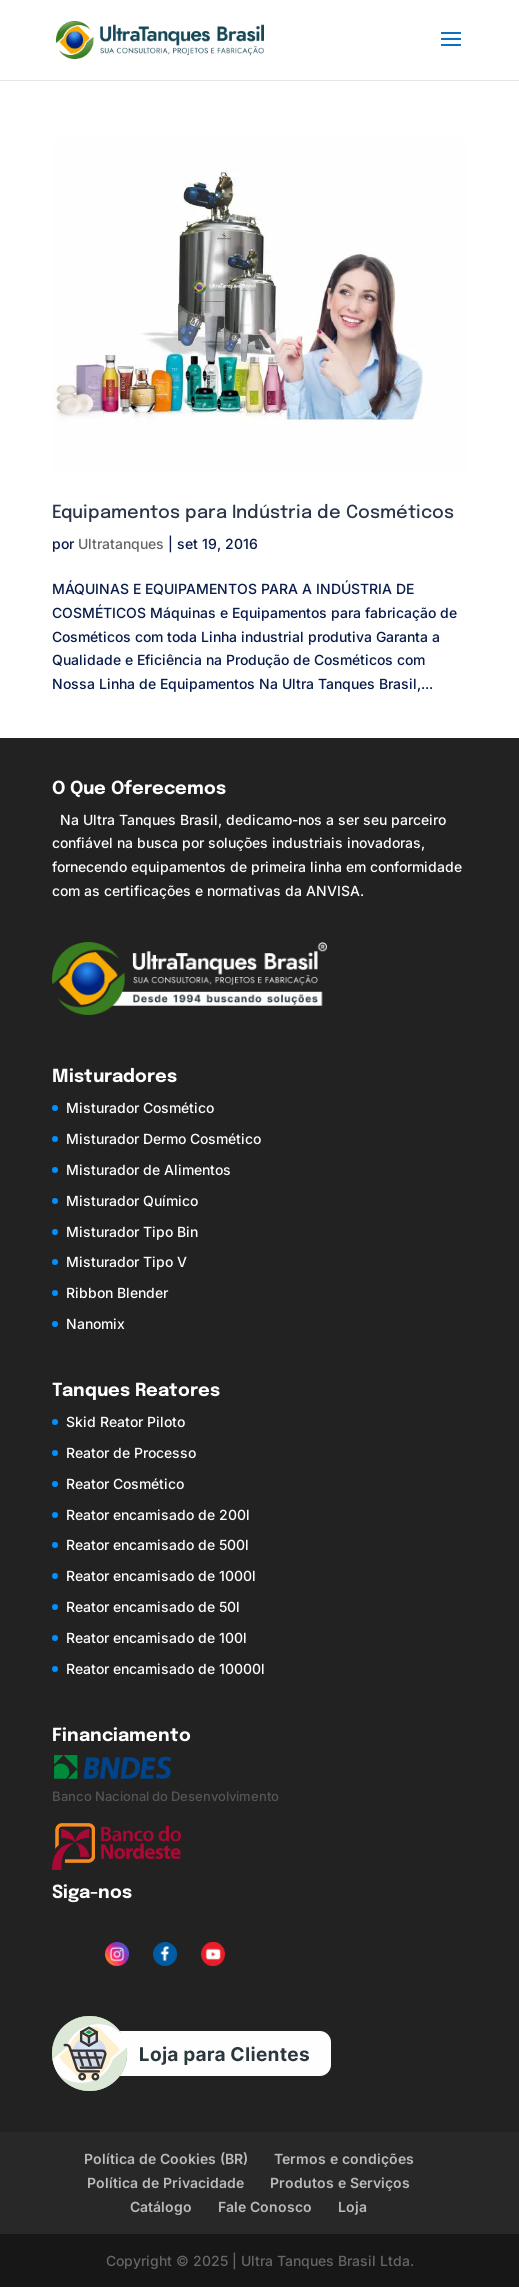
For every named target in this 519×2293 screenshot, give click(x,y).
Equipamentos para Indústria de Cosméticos (253, 513)
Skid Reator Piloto (125, 1421)
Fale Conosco (265, 2206)
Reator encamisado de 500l (157, 1544)
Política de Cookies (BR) (166, 2158)
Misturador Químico (132, 1200)
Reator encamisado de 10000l (165, 1668)
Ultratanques (121, 543)
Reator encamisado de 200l (158, 1514)
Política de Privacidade (165, 2182)
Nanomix (95, 1323)
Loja (352, 2206)
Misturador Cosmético (140, 1107)
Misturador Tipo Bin (132, 1231)
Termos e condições (344, 2158)
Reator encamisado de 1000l (161, 1575)
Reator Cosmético (125, 1483)
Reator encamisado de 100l (156, 1637)
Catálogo (161, 2206)
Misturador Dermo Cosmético (163, 1138)
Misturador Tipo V (126, 1261)
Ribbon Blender (117, 1292)
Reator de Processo (131, 1452)
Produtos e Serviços (340, 2182)
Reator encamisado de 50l (153, 1606)
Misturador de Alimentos (148, 1169)
